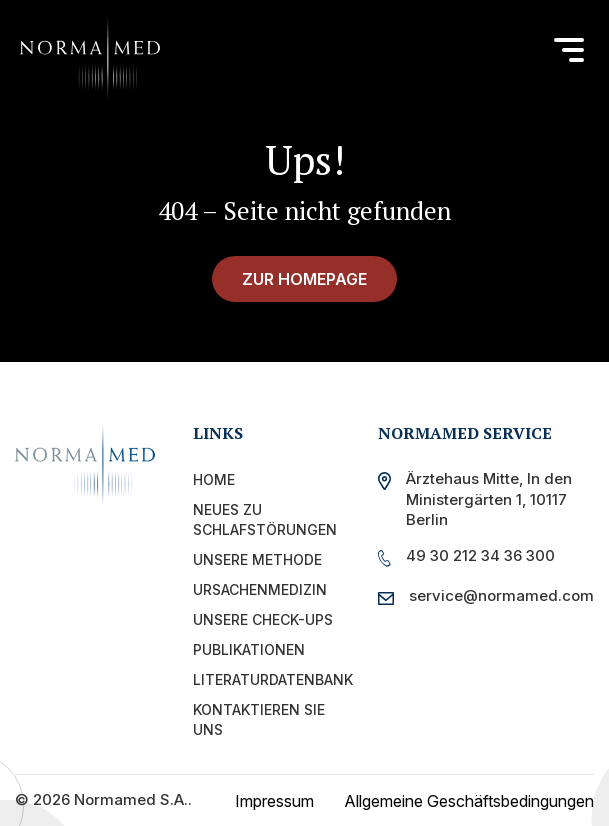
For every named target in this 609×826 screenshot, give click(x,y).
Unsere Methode (257, 559)
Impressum (274, 801)
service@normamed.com (495, 595)
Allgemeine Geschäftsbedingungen (469, 801)
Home (214, 479)
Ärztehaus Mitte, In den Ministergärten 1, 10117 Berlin (489, 499)
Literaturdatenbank (273, 679)
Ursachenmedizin (260, 589)
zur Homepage (304, 279)
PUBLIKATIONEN (249, 649)
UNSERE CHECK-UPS (263, 619)
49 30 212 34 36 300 (480, 555)
